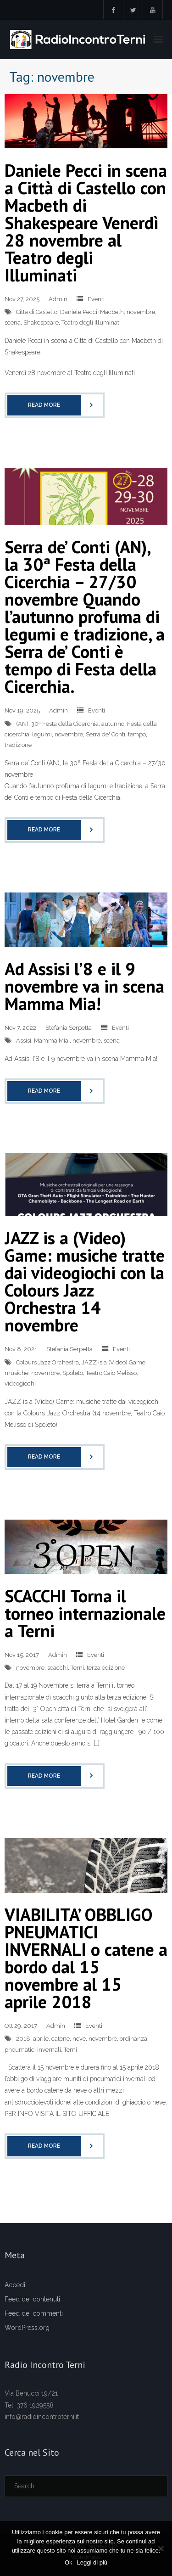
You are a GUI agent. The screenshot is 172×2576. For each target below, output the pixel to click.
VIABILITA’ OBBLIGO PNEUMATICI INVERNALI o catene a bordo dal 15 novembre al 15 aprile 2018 (86, 1958)
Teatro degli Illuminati (91, 322)
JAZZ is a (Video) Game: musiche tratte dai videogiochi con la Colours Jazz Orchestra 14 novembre (85, 1281)
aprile (41, 2038)
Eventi (96, 299)
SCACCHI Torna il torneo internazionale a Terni (85, 1613)
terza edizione (106, 1667)
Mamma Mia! (52, 1040)
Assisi (23, 1040)
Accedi (15, 2285)
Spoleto (72, 1372)
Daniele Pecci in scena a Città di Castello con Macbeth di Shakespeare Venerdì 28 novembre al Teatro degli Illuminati (86, 222)
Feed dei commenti (34, 2313)
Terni (77, 1667)
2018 (23, 2038)
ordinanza (133, 2038)
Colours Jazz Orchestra (47, 1362)
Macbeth (112, 312)
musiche (16, 1372)
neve (79, 2038)
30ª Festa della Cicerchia (65, 723)
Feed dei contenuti (32, 2299)
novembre (141, 312)
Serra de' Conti (105, 734)
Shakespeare (41, 322)
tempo (137, 734)
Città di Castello (36, 312)
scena (13, 322)
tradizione (18, 744)
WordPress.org (27, 2327)
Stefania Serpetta (68, 1027)
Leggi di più (92, 2562)
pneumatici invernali (33, 2049)
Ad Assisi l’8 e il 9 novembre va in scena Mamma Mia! (84, 986)
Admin (58, 299)
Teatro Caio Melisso (111, 1372)
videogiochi (20, 1383)
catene (60, 2038)
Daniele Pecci (78, 312)
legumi (42, 734)
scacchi (57, 1667)
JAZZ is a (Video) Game (113, 1362)
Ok (68, 2562)
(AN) (22, 723)
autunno (112, 723)
